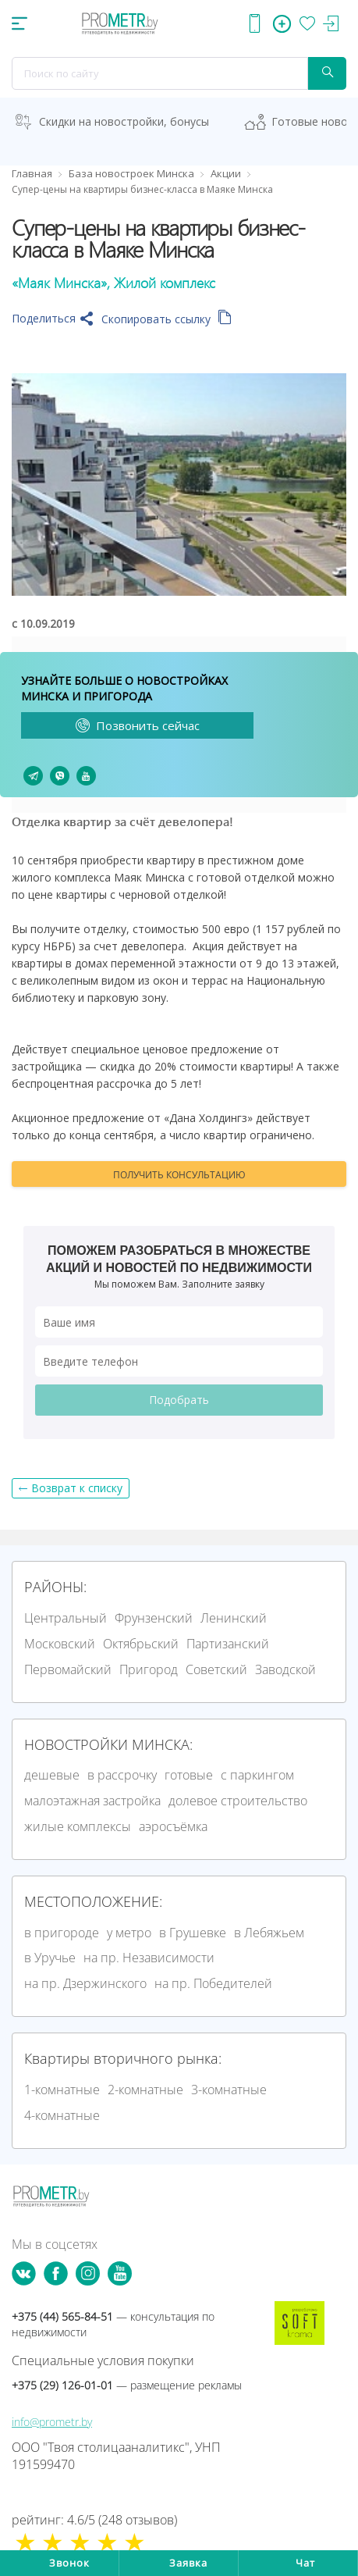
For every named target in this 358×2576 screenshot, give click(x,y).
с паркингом (257, 1774)
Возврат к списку (76, 1487)
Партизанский (227, 1643)
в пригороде (61, 1932)
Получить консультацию (179, 1174)
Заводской (285, 1669)
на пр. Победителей (213, 1983)
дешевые (52, 1774)
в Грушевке (192, 1932)
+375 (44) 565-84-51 (113, 2324)
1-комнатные (62, 2089)
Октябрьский (141, 1643)
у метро (129, 1932)
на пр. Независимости (148, 1957)
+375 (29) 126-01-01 (127, 2385)
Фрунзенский (154, 1617)
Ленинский (233, 1617)
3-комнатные (229, 2089)
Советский (216, 1669)
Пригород (148, 1669)
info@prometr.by (52, 2421)
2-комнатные (145, 2089)
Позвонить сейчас (138, 725)
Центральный (65, 1617)
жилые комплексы (77, 1826)
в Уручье (50, 1957)
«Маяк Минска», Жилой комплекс (113, 283)
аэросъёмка (173, 1826)
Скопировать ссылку (166, 319)
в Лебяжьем (269, 1932)
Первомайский (68, 1669)
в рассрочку (122, 1774)
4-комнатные (62, 2115)
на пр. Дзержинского (85, 1983)
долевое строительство (237, 1800)
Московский (59, 1643)
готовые (189, 1774)
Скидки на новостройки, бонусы (124, 121)
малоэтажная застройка (92, 1800)
